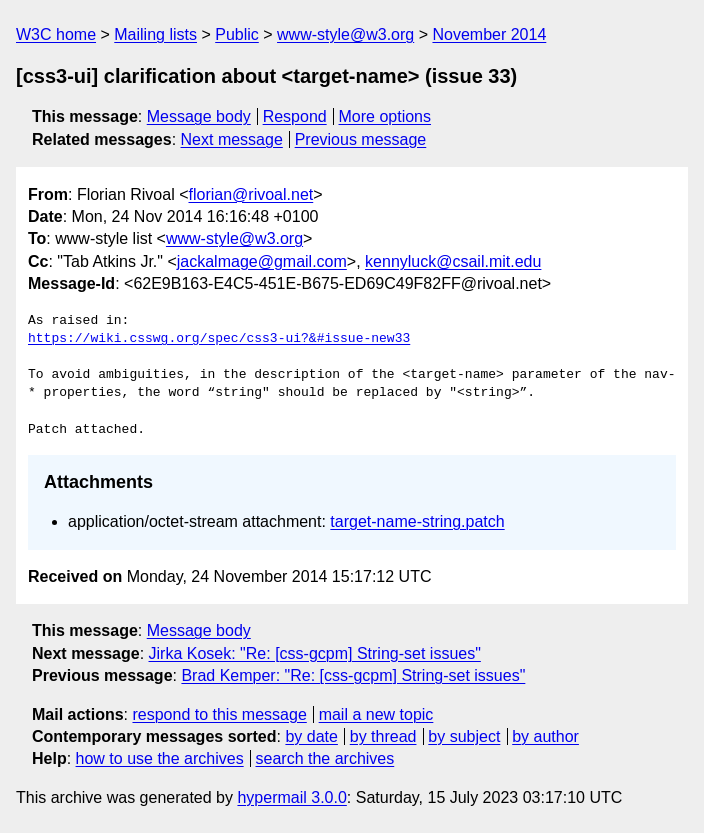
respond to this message (219, 714)
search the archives (325, 758)
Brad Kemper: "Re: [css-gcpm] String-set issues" (353, 675)
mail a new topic (376, 714)
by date (311, 736)
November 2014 (489, 34)
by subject (464, 736)
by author (545, 736)
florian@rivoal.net (251, 194)
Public (237, 34)
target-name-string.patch (417, 521)
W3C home (56, 34)
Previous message (361, 139)
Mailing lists (155, 34)
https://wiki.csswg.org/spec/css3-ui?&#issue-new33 (219, 339)
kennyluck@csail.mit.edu (453, 261)
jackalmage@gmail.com (262, 261)
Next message (232, 139)
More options (385, 116)
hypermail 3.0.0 (291, 797)
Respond (295, 116)
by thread (383, 736)
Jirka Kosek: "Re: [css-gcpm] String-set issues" (315, 653)
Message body (199, 116)
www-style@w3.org (345, 34)
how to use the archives (160, 758)
